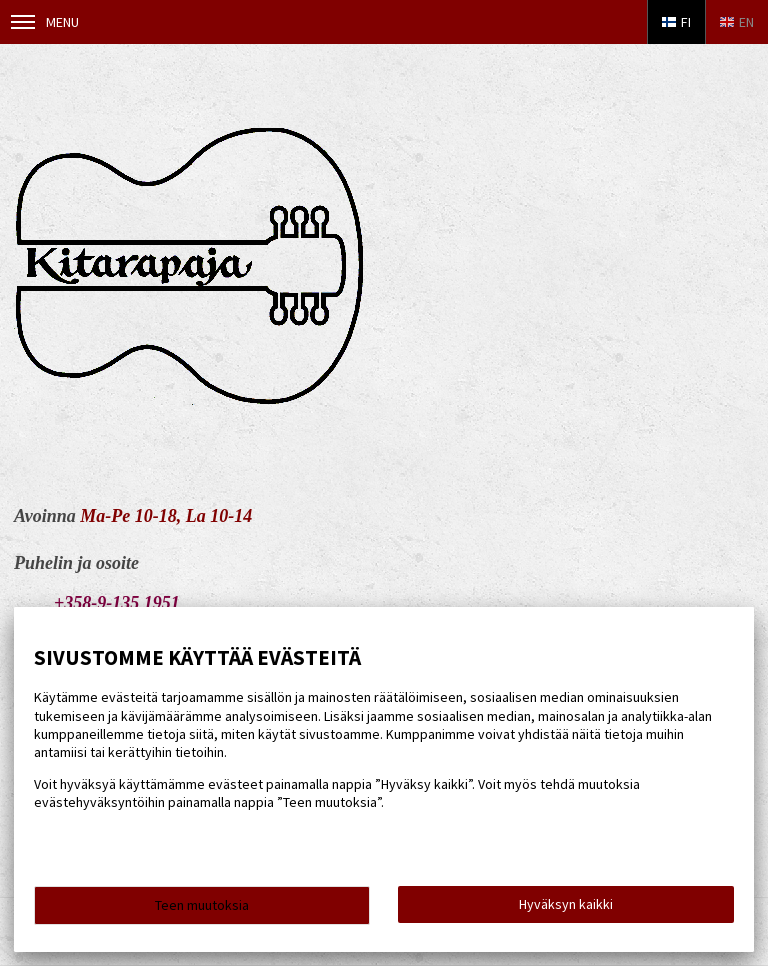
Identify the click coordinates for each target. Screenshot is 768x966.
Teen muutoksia (202, 905)
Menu (45, 22)
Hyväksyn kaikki (566, 904)
